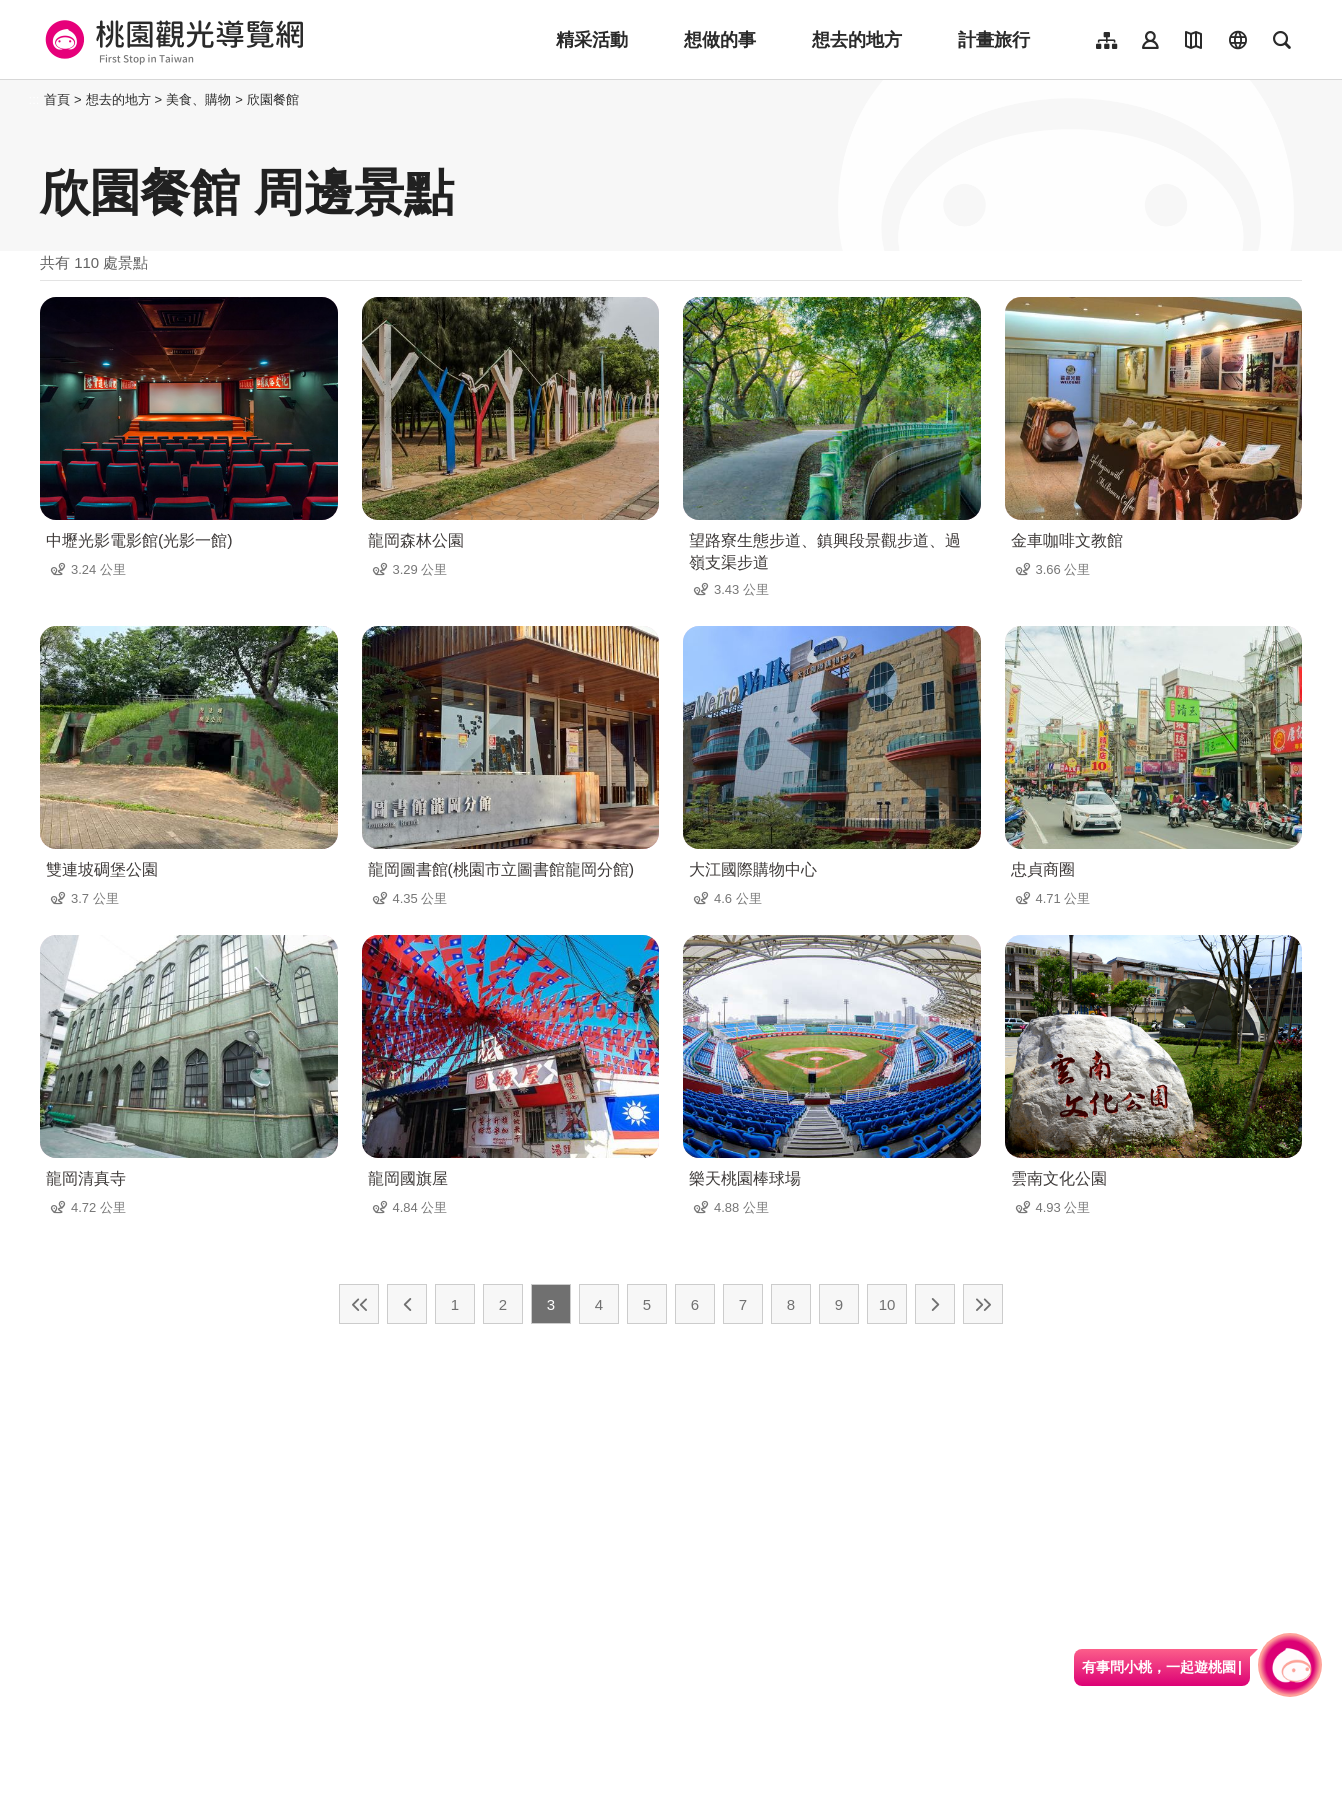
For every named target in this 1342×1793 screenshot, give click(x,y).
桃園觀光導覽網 (171, 40)
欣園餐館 (273, 99)
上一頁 (407, 1304)
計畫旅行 (994, 40)
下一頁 (935, 1304)
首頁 (57, 99)
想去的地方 (857, 40)
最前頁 (359, 1304)
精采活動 (592, 40)
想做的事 (720, 40)
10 (887, 1304)
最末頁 (983, 1304)
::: (34, 99)
